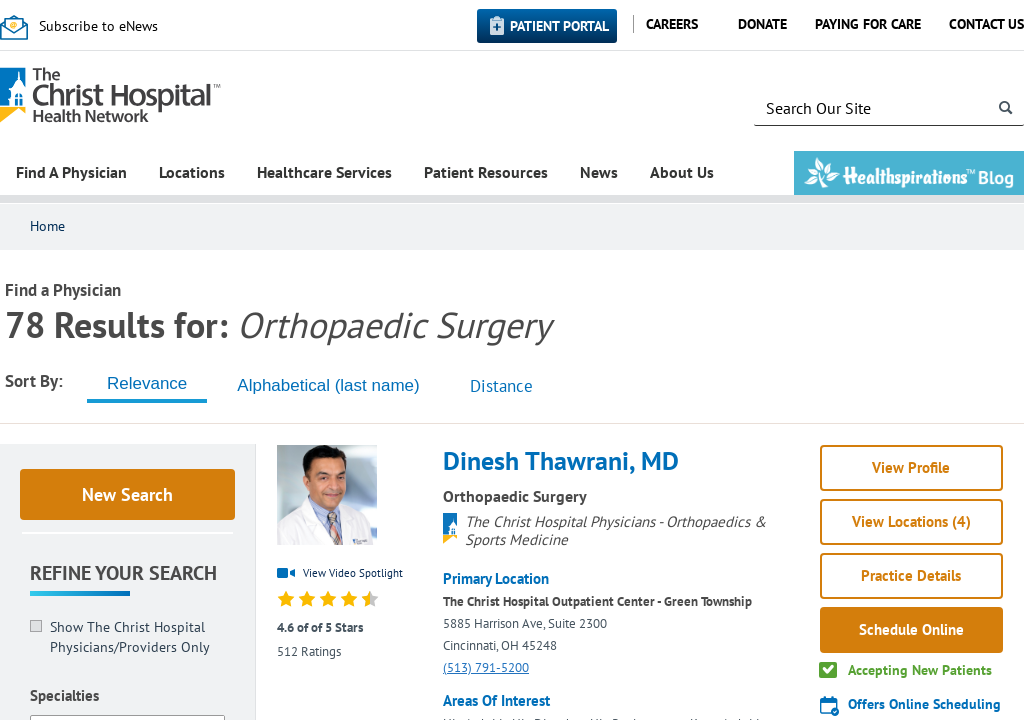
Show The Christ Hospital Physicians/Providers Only (130, 637)
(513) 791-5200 (486, 667)
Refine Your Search (123, 573)
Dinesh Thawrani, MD (561, 460)
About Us (682, 172)
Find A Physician (71, 172)
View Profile (911, 467)
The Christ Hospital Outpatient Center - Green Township (597, 601)
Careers (672, 24)
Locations (192, 172)
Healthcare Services (324, 172)
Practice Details (911, 575)
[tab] (147, 383)
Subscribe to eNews (98, 26)
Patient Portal (559, 26)
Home (47, 226)
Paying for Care (868, 24)
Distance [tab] (501, 386)
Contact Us (986, 24)
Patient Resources (486, 172)
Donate (762, 24)
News (599, 172)
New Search (127, 494)
